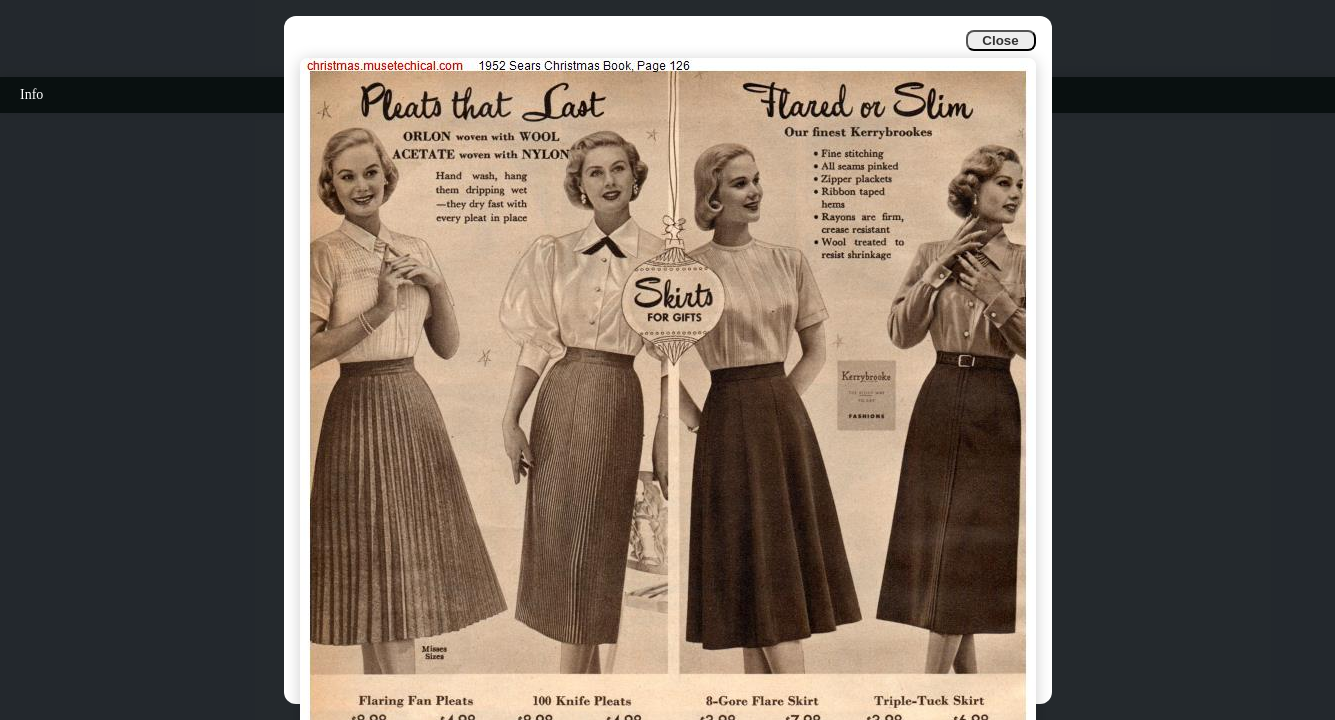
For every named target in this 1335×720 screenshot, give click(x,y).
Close (1000, 40)
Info (31, 94)
